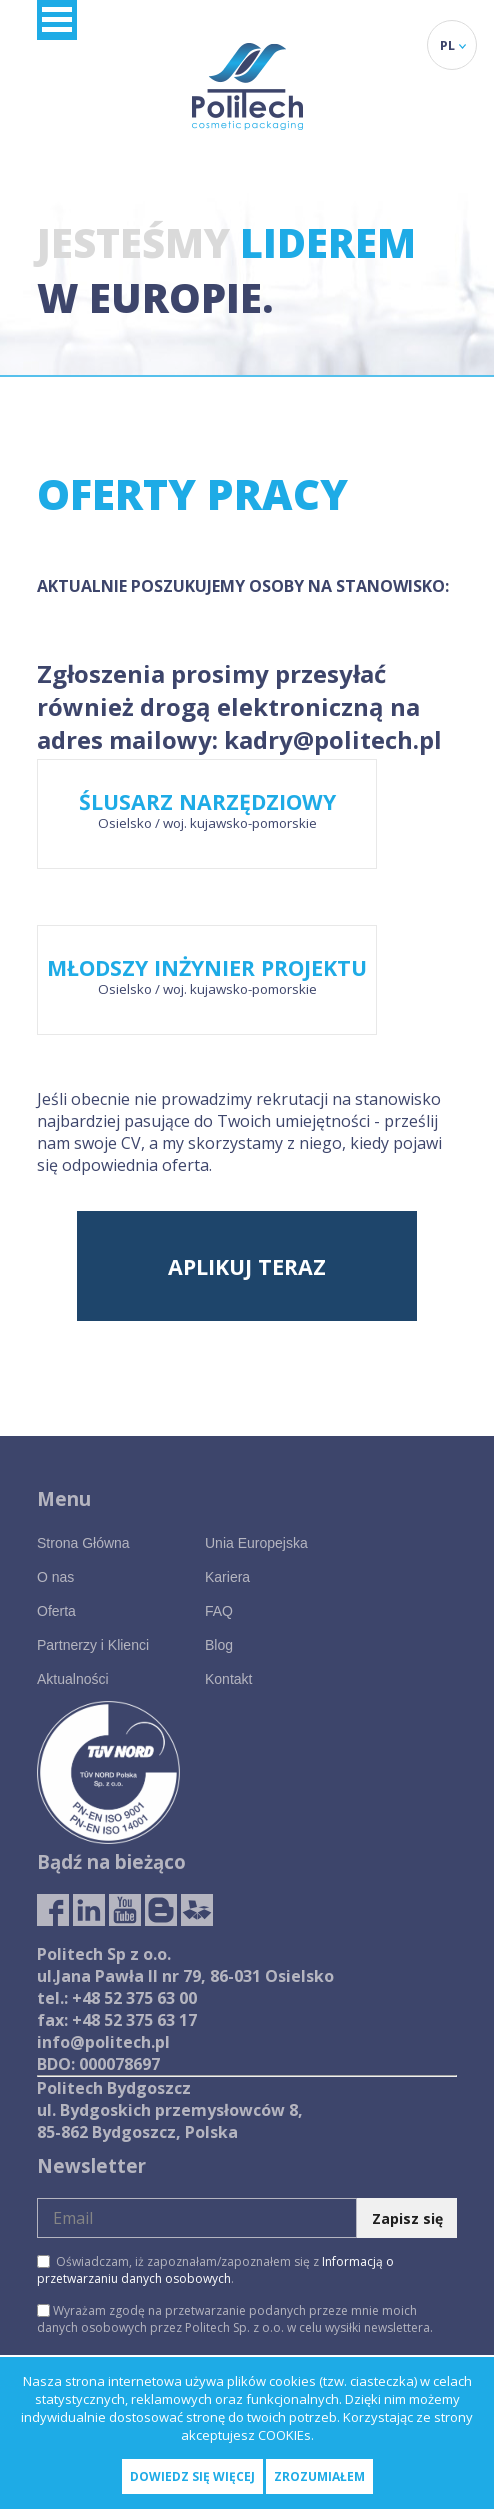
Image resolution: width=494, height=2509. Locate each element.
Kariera (227, 1577)
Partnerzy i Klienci (93, 1645)
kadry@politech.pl (333, 739)
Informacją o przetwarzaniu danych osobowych (215, 2270)
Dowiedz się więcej (192, 2476)
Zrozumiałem (319, 2476)
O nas (55, 1577)
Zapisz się (407, 2218)
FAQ (219, 1611)
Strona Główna (83, 1543)
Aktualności (73, 1679)
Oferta (56, 1611)
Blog (219, 1645)
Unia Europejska (256, 1543)
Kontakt (228, 1679)
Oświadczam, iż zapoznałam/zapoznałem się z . (215, 2270)
